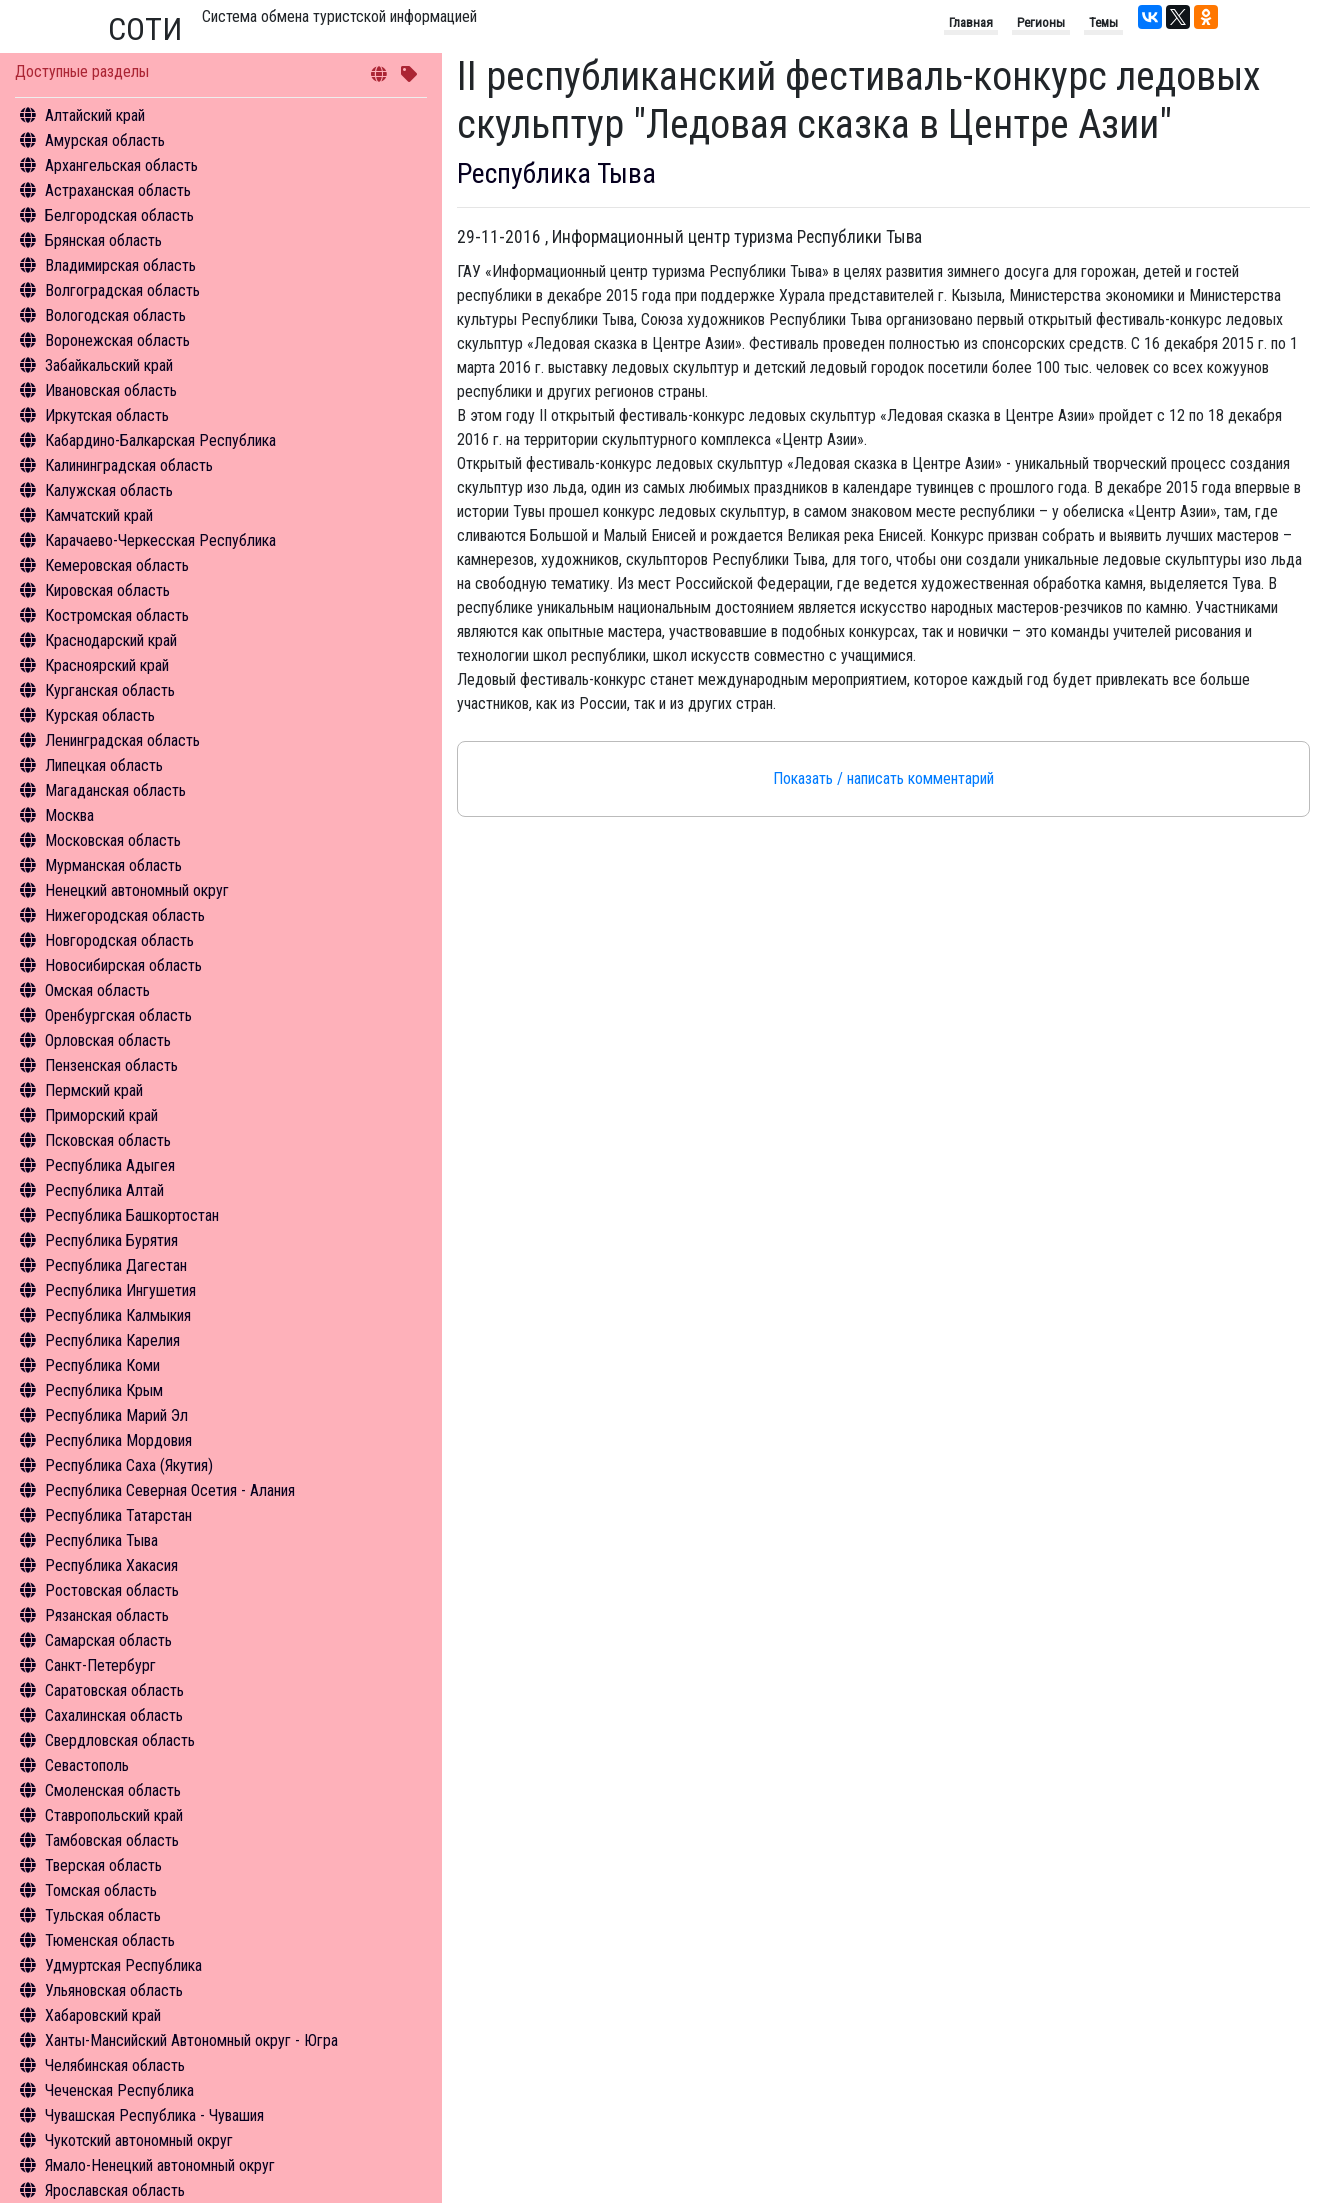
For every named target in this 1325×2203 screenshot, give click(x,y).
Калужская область (109, 490)
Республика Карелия (112, 1340)
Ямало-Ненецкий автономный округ (160, 2165)
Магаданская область (115, 790)
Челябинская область (115, 2065)
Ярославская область (115, 2190)
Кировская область (107, 590)
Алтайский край (95, 115)
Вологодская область (115, 315)
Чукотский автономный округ (139, 2140)
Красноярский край (107, 665)
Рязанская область (107, 1615)
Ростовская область (112, 1590)
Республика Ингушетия (120, 1290)
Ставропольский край (114, 1815)
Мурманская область (113, 865)
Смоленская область (113, 1790)
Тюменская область (110, 1940)
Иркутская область (107, 415)
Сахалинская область (114, 1715)
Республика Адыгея (110, 1165)
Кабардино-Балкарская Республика (160, 440)
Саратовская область (114, 1690)
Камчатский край (99, 515)
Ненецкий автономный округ (137, 890)
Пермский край (94, 1090)
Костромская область (117, 615)
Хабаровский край (103, 2015)
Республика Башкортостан (132, 1215)
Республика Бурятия (111, 1240)
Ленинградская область (122, 740)
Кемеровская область (117, 565)
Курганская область (110, 690)
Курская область (100, 715)
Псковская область (108, 1140)
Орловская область (108, 1040)
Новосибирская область (123, 965)
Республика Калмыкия (118, 1315)
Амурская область (105, 140)
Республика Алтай (104, 1190)
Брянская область (103, 240)
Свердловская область (120, 1740)
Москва (69, 815)
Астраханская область (118, 190)
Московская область (113, 840)
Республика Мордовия (118, 1440)
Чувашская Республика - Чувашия (154, 2115)
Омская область (97, 990)
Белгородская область (119, 215)
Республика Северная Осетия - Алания (170, 1490)
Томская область (101, 1890)
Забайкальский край (109, 365)
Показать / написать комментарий (883, 778)
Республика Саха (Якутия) (129, 1465)
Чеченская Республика (119, 2090)
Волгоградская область (122, 290)
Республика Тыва (101, 1540)
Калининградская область (129, 465)
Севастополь (87, 1765)
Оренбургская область (118, 1015)
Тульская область (103, 1915)
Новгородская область (119, 940)
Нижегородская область (125, 915)
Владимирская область (120, 265)
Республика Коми (102, 1365)
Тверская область (103, 1865)
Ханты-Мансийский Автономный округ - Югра (191, 2040)
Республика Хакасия (111, 1565)
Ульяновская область (114, 1990)
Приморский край (101, 1115)
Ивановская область (111, 390)
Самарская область (108, 1640)
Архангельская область (121, 165)
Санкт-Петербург (100, 1665)
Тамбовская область (112, 1840)
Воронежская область (117, 340)
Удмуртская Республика (123, 1965)
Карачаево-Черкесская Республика (160, 540)
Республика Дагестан (116, 1265)
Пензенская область (111, 1065)
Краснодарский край (111, 640)
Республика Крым (104, 1390)
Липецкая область (104, 765)
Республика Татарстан (118, 1515)
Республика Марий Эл (116, 1415)
